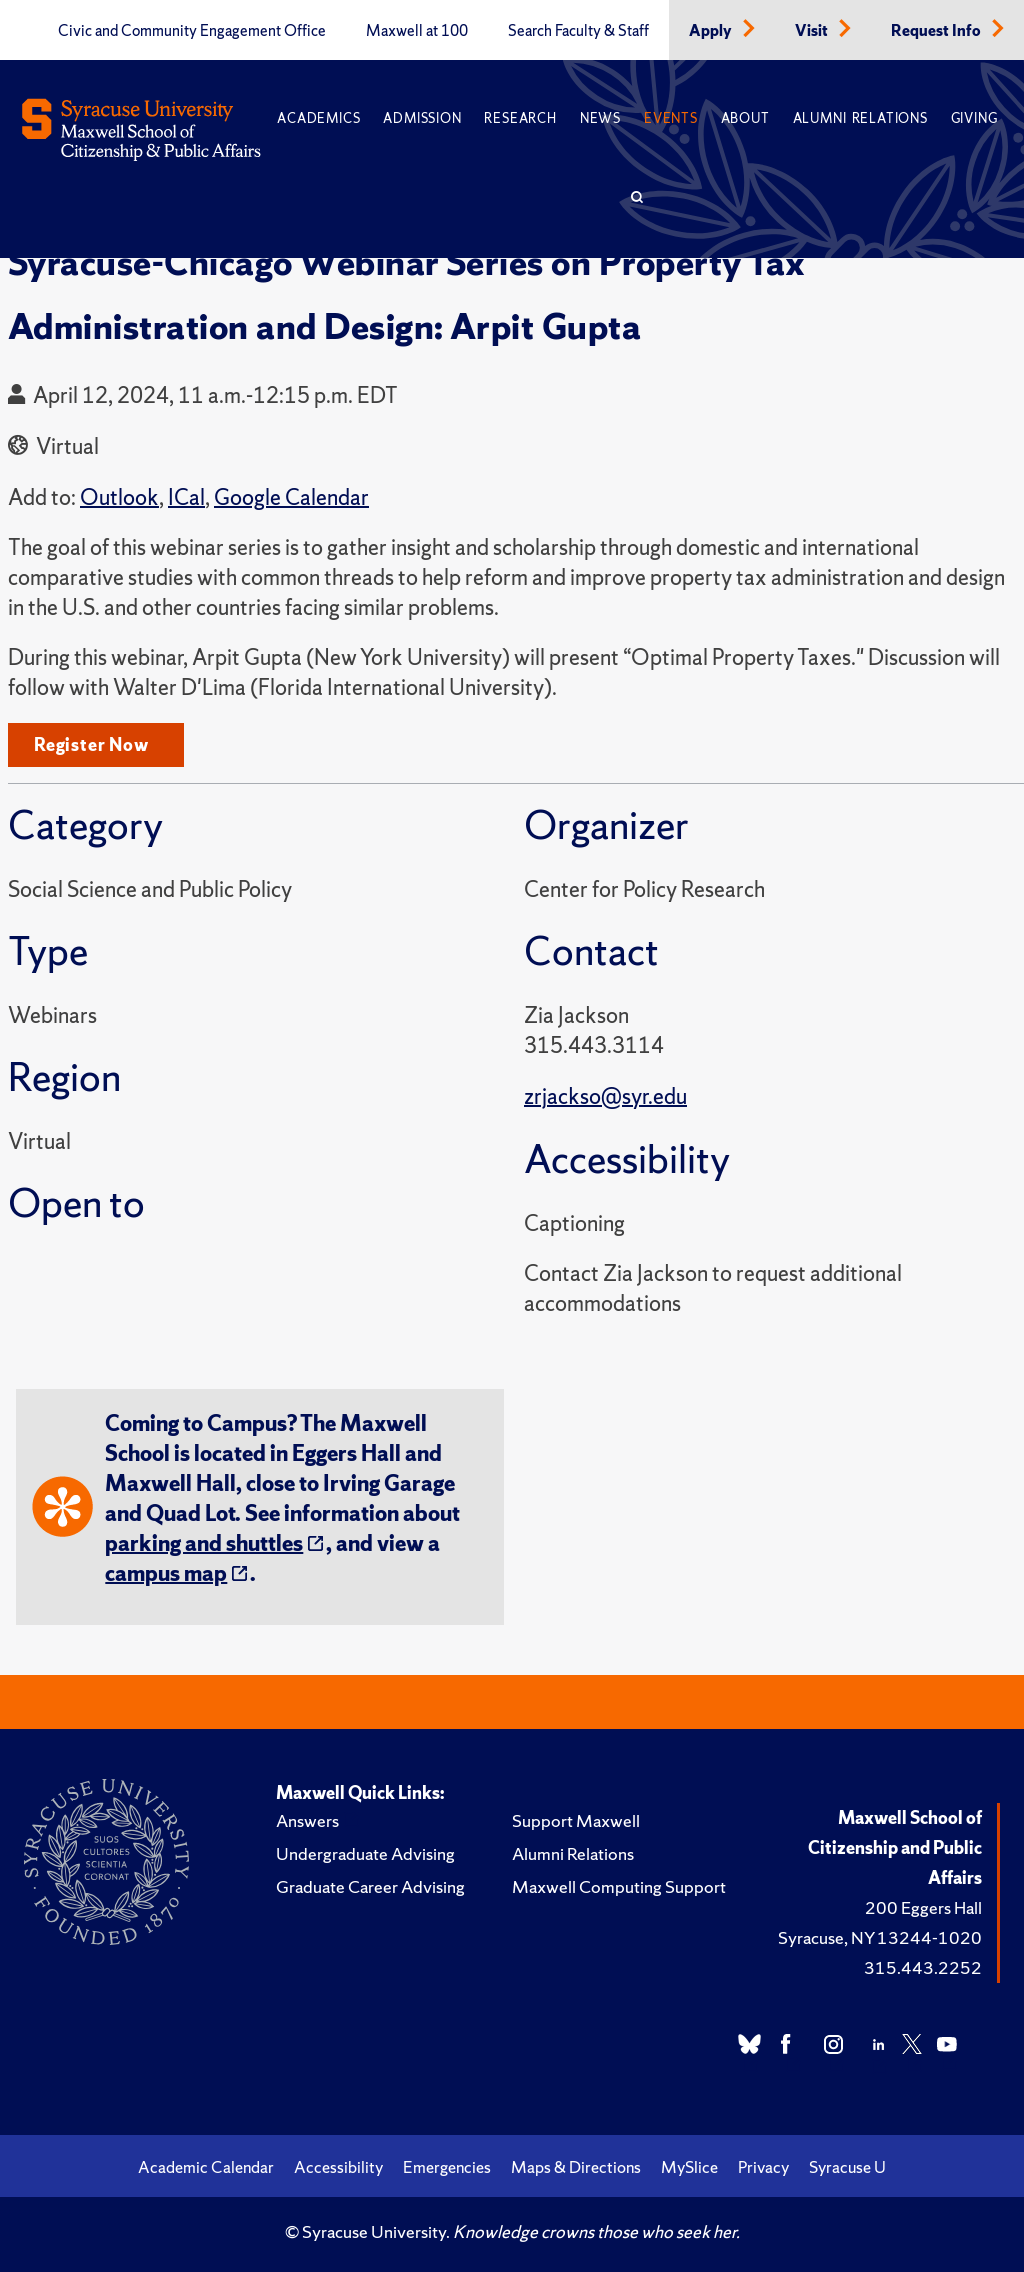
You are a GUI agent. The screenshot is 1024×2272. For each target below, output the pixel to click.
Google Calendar (291, 497)
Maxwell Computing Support (619, 1886)
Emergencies (447, 2167)
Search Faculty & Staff (578, 31)
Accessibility (338, 2167)
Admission (422, 118)
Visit (813, 31)
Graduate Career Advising (370, 1886)
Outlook (119, 497)
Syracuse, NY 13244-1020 (880, 1937)
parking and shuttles (204, 1543)
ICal (186, 497)
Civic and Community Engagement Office (192, 31)
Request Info (937, 31)
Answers (307, 1820)
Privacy (763, 2167)
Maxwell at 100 (417, 31)
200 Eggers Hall (923, 1907)
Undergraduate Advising (365, 1853)
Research (520, 118)
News (600, 118)
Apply (712, 31)
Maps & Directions (576, 2167)
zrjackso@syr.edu (605, 1096)
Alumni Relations (860, 118)
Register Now (91, 744)
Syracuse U (847, 2167)
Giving (974, 118)
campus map (166, 1573)
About (745, 118)
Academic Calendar (206, 2167)
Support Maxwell (576, 1820)
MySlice (689, 2167)
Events (671, 118)
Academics (318, 118)
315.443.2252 (923, 1967)
